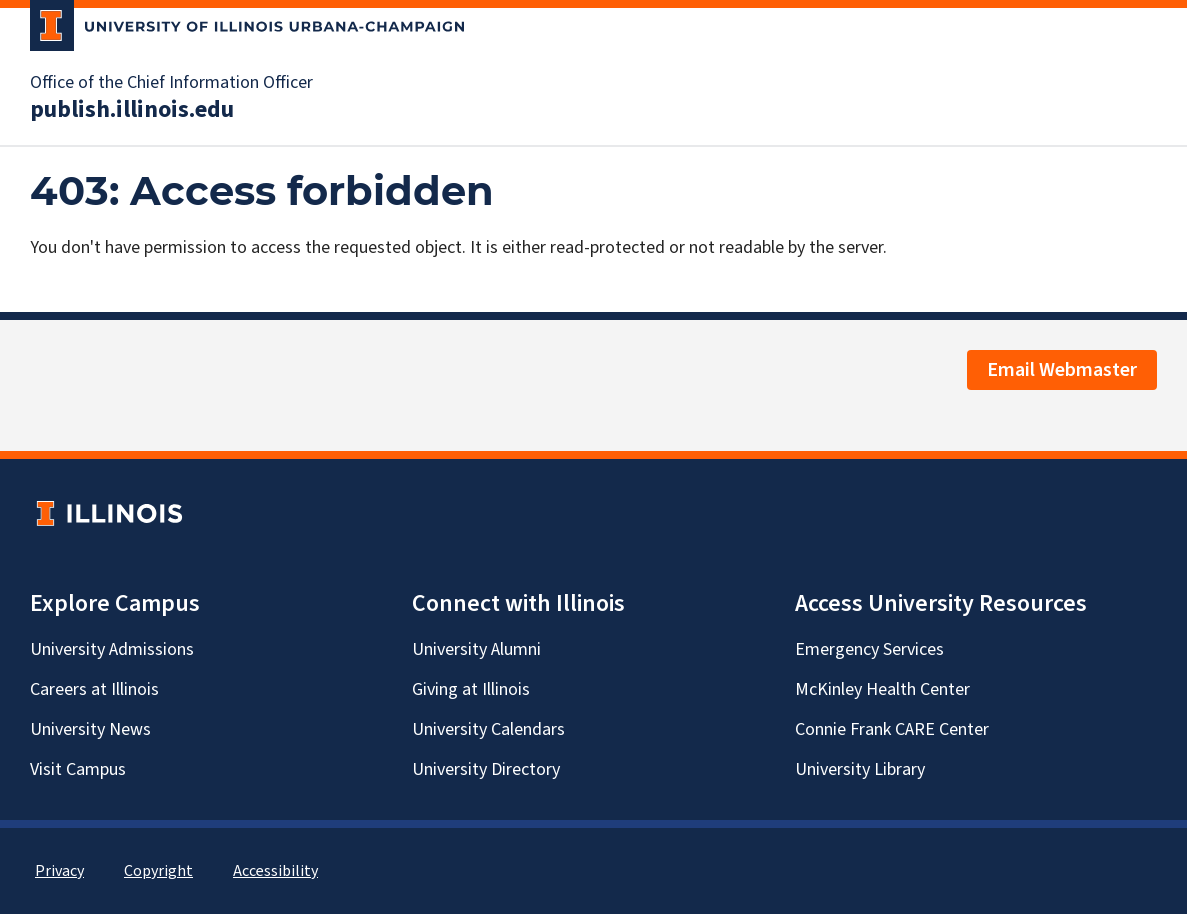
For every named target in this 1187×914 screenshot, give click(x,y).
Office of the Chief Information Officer (171, 83)
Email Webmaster (1062, 370)
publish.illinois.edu (132, 110)
